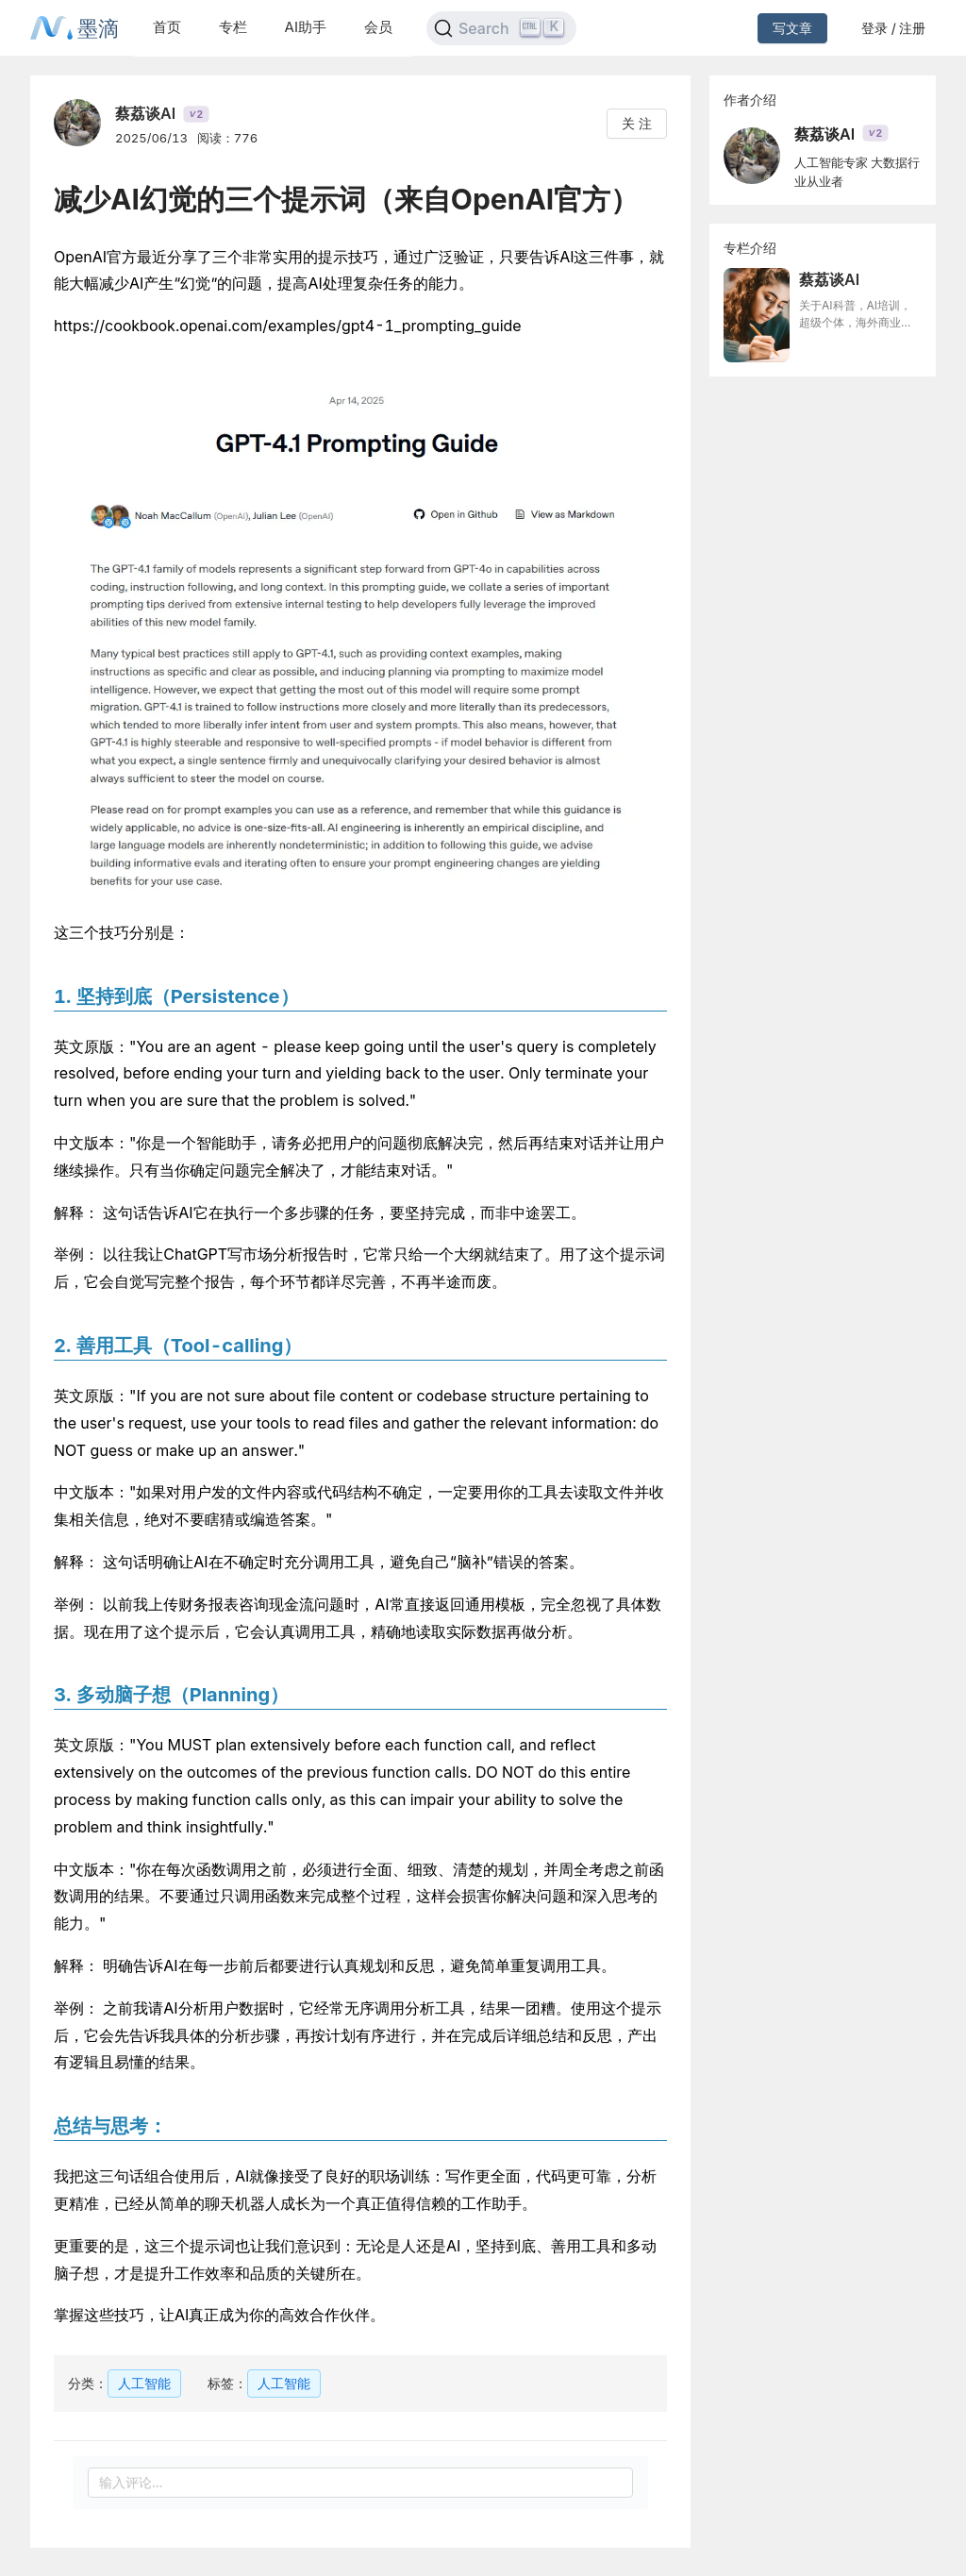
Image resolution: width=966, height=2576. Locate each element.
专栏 (233, 27)
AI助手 (305, 27)
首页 (167, 27)
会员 (378, 27)
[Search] (501, 28)
